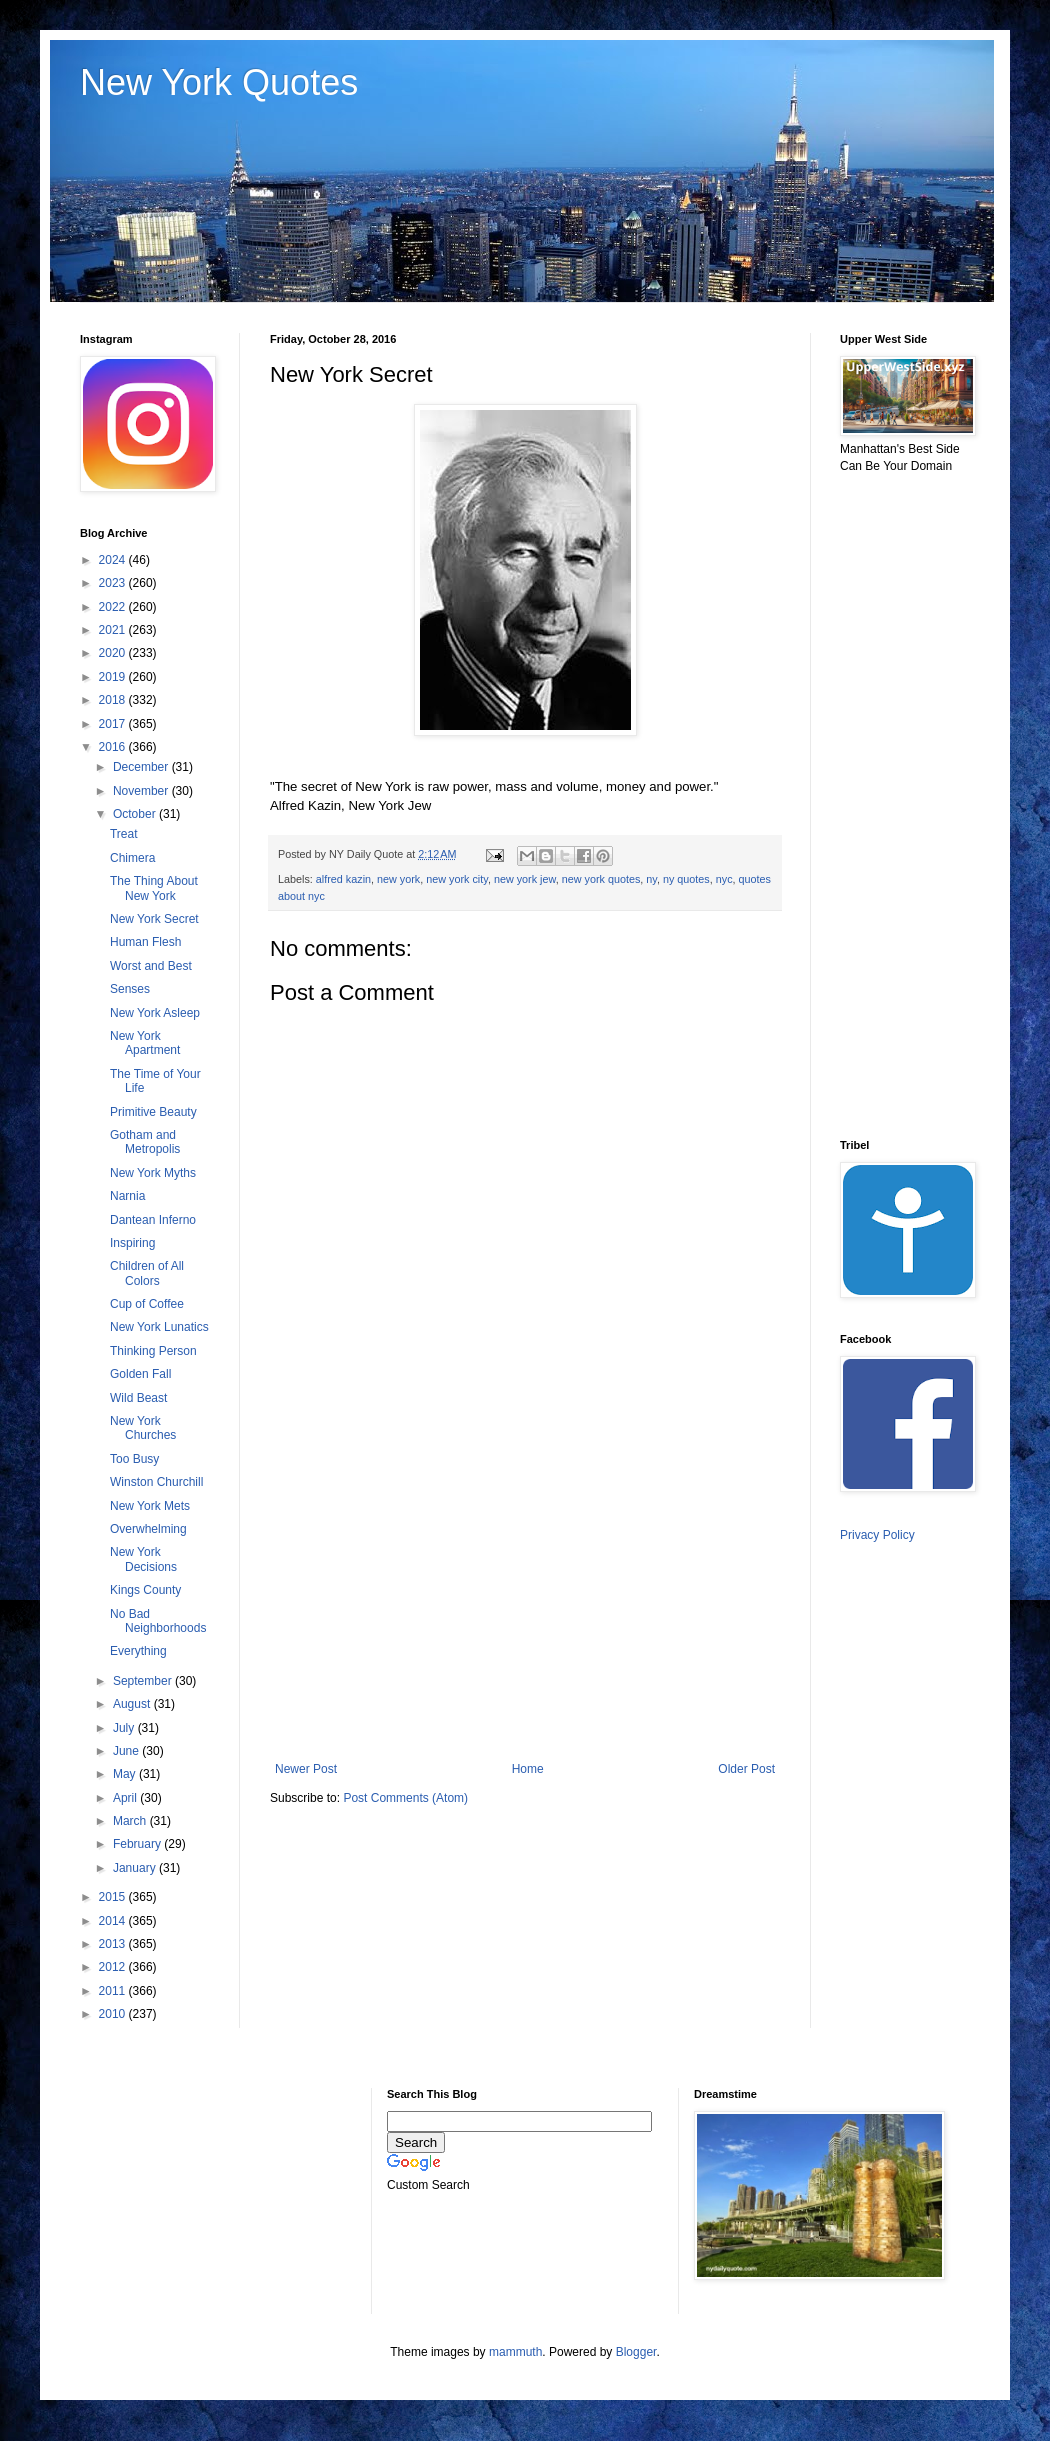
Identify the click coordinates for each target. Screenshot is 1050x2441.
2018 (114, 700)
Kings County (145, 1590)
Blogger (636, 2352)
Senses (130, 989)
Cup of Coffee (147, 1304)
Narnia (127, 1196)
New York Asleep (155, 1013)
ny (651, 879)
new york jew (525, 879)
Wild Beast (138, 1398)
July (125, 1728)
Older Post (746, 1769)
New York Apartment (145, 1043)
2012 (114, 1967)
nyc (724, 879)
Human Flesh (145, 942)
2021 (114, 630)
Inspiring (132, 1243)
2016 (114, 747)
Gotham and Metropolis (145, 1142)
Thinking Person (153, 1351)
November (142, 791)
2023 (114, 583)
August (133, 1704)
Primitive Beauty (153, 1112)
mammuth (515, 2352)
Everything (138, 1651)
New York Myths (153, 1173)
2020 (114, 653)
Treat (124, 834)
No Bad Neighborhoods (158, 1621)
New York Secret (154, 919)
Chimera (132, 858)
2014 (114, 1921)
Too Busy (134, 1459)
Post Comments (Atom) (405, 1798)
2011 (114, 1991)
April (126, 1798)
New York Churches (143, 1428)
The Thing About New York (154, 888)
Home (528, 1769)
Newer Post (306, 1769)
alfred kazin (343, 879)
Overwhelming (148, 1529)
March (131, 1821)
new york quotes (601, 879)
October (136, 814)
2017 (114, 724)
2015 (114, 1897)
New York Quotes (219, 82)
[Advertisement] (525, 1597)
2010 (114, 2014)
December (142, 767)
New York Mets (150, 1506)
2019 (114, 677)
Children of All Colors (147, 1273)
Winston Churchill (156, 1482)
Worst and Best (151, 966)
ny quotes (686, 879)
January (136, 1868)
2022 (114, 607)
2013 (114, 1944)
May (126, 1774)
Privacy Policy (877, 1535)
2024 (114, 560)
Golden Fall (140, 1374)
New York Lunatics (159, 1327)
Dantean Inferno (153, 1220)
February (138, 1844)
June (127, 1751)
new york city (457, 879)
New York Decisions (143, 1559)
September (144, 1681)
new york (398, 879)
